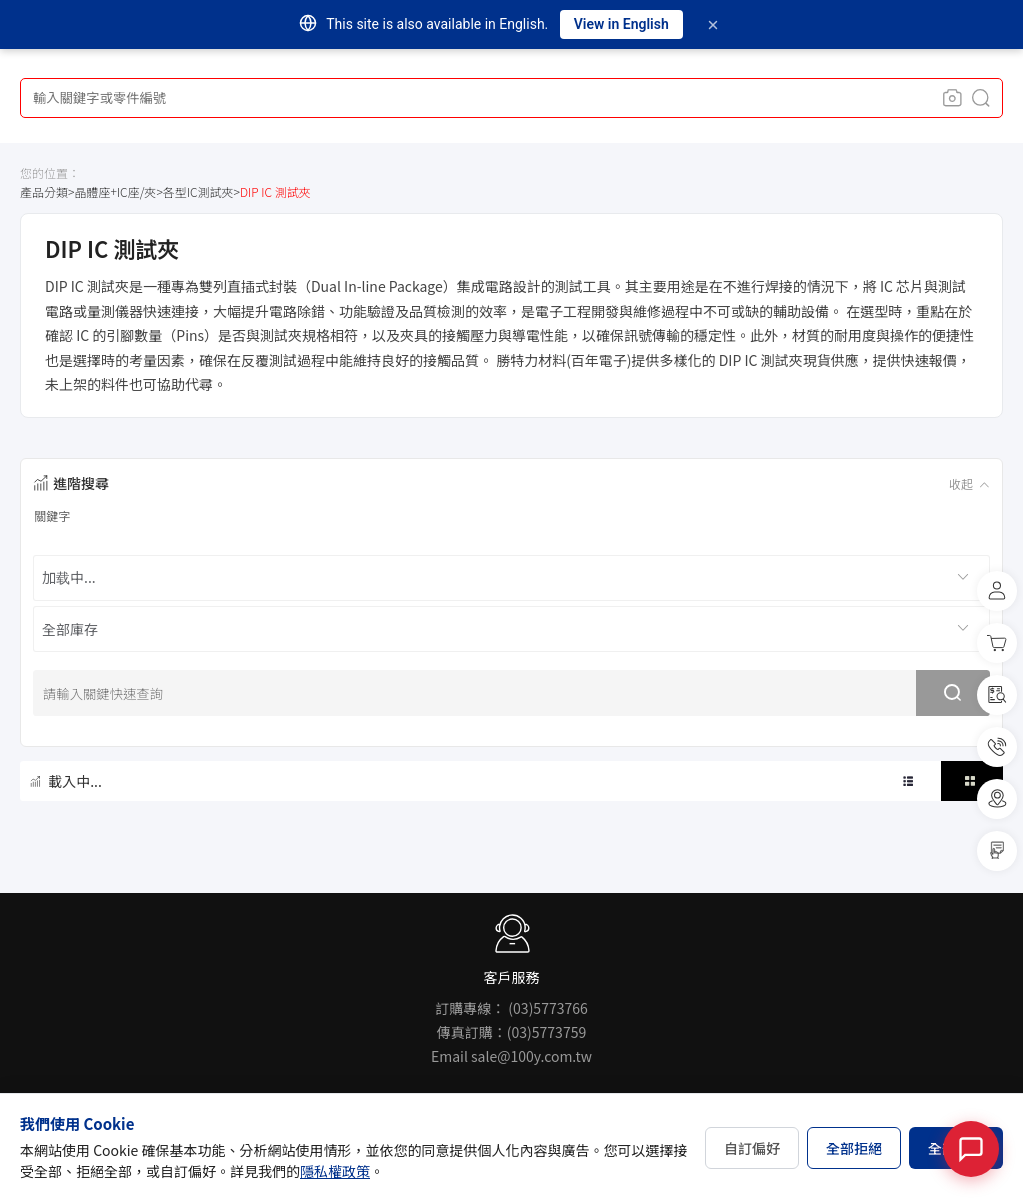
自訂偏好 (752, 1148)
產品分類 (44, 191)
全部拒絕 (854, 1148)
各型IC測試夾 (198, 191)
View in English (621, 24)
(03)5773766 (547, 1008)
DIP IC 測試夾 (275, 191)
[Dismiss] (713, 25)
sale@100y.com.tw (531, 1056)
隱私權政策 (335, 1171)
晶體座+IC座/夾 (115, 191)
